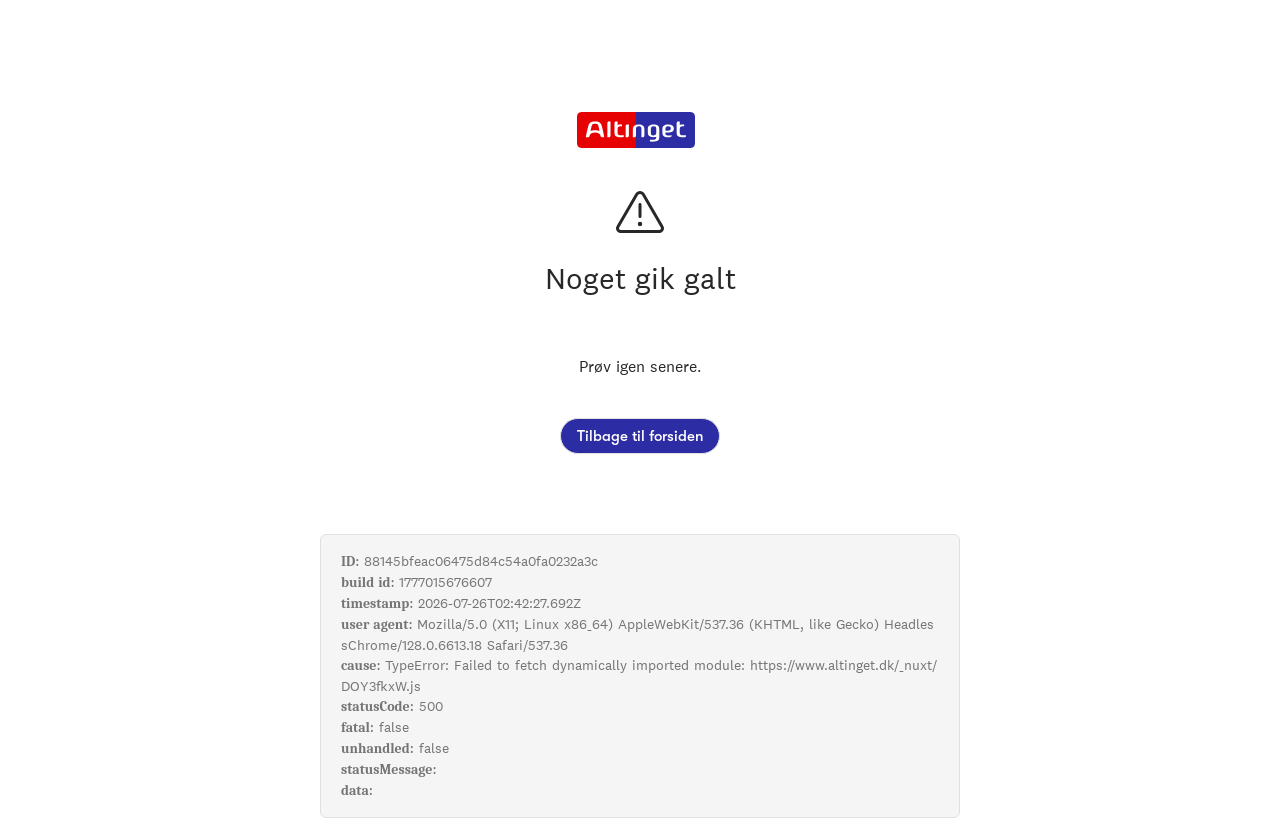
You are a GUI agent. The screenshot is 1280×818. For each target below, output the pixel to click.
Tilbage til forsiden (640, 436)
